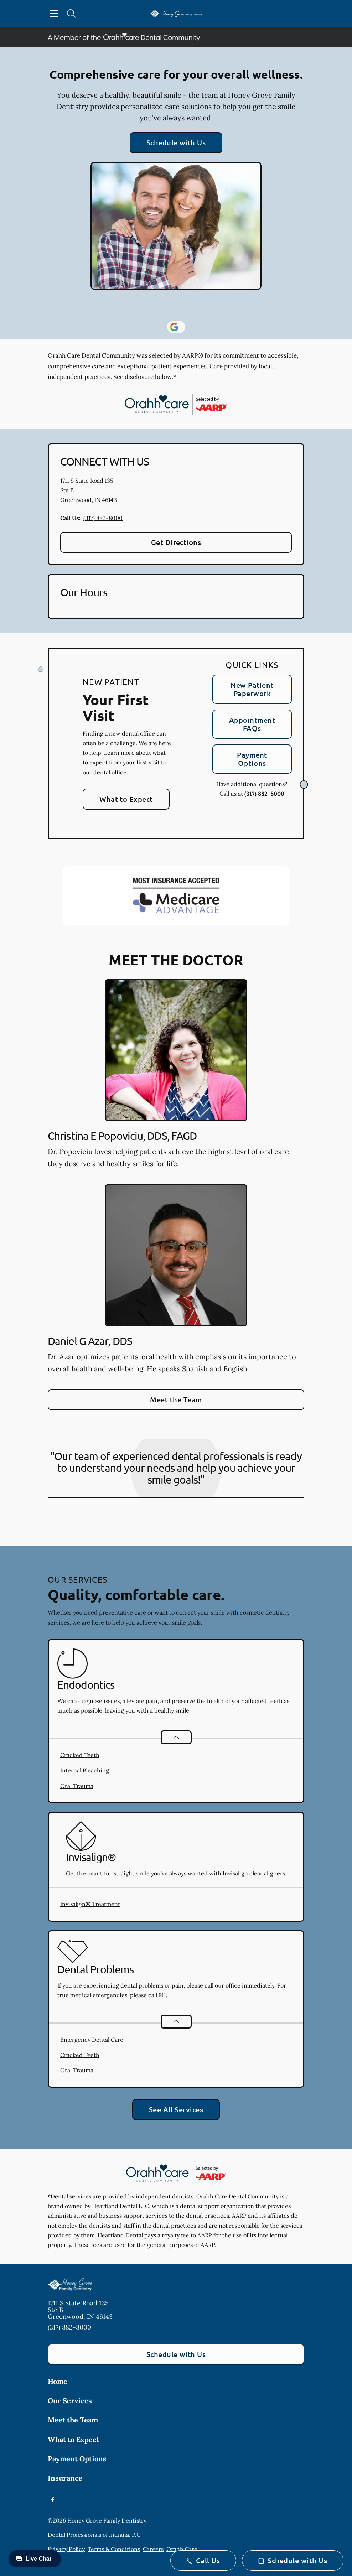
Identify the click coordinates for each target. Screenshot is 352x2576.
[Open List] (176, 1737)
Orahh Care (181, 2548)
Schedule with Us (176, 142)
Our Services (70, 2400)
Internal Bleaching (84, 1770)
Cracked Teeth (79, 1755)
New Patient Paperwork (252, 689)
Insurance (65, 2477)
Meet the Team (176, 1399)
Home (57, 2381)
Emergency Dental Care (91, 2039)
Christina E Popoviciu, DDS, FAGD (122, 1135)
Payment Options (252, 759)
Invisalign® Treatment (90, 1903)
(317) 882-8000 (103, 517)
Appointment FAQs (252, 724)
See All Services (176, 2109)
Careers (153, 2548)
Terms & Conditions (114, 2548)
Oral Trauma (76, 1786)
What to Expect (126, 799)
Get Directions (176, 542)
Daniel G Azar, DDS (90, 1341)
